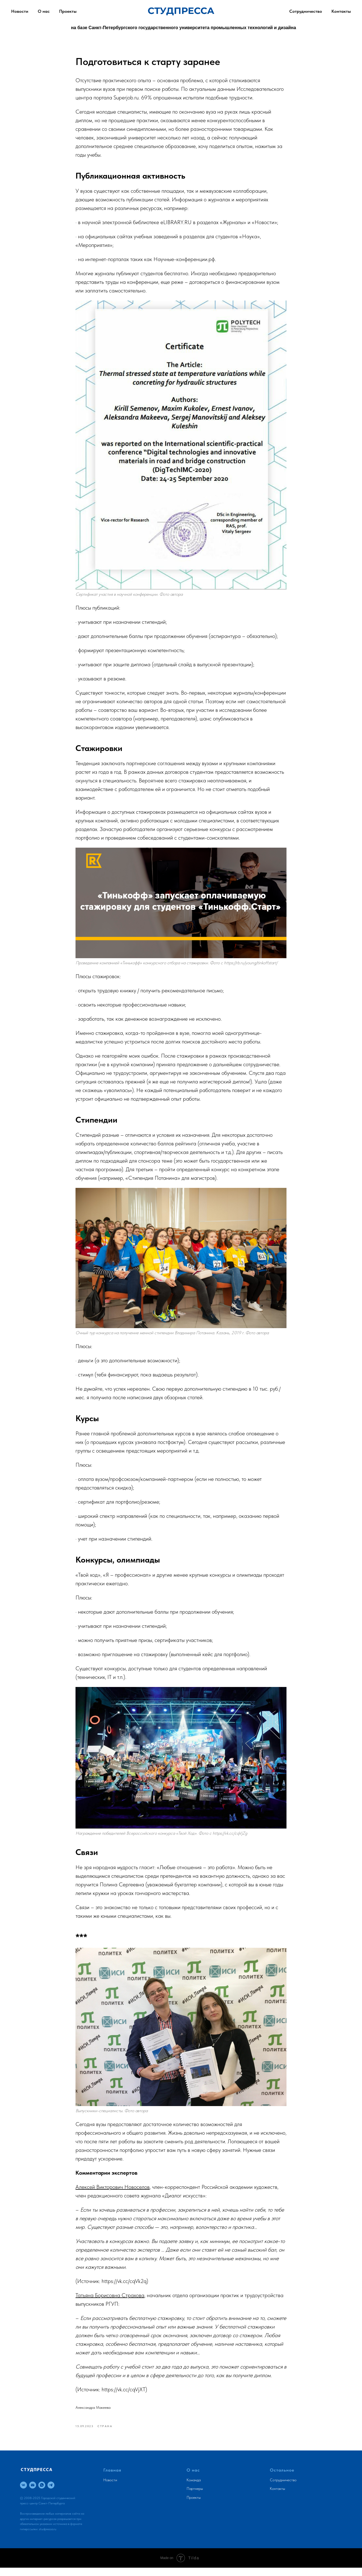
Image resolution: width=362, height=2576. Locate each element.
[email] (32, 2493)
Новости (110, 2488)
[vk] (23, 2493)
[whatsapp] (41, 2493)
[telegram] (50, 2493)
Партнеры (195, 2497)
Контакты (341, 11)
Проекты (194, 2505)
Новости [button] (19, 11)
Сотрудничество (305, 11)
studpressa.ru (47, 2537)
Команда (194, 2488)
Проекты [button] (68, 11)
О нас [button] (44, 11)
